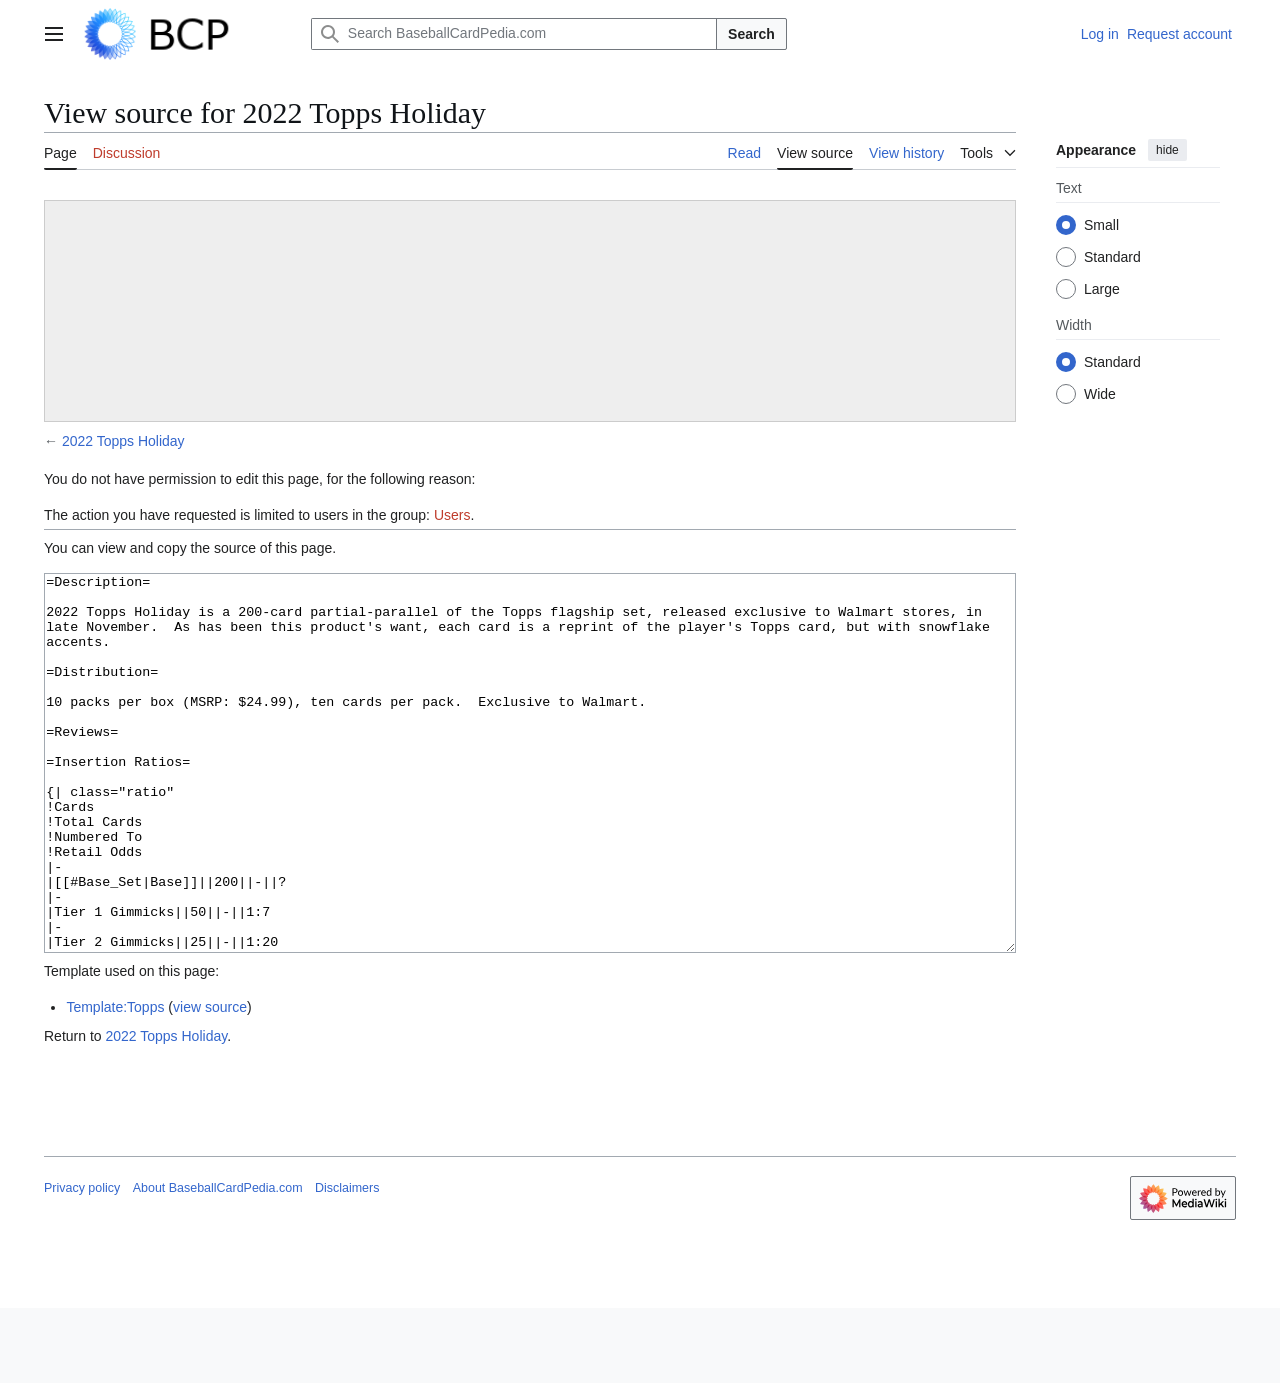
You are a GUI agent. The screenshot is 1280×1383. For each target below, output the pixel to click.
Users (452, 515)
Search (751, 34)
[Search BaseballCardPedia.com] (514, 34)
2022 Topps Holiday (123, 441)
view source (210, 1082)
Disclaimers (347, 1263)
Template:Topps (115, 1082)
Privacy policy (82, 1263)
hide (1167, 150)
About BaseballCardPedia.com (218, 1263)
